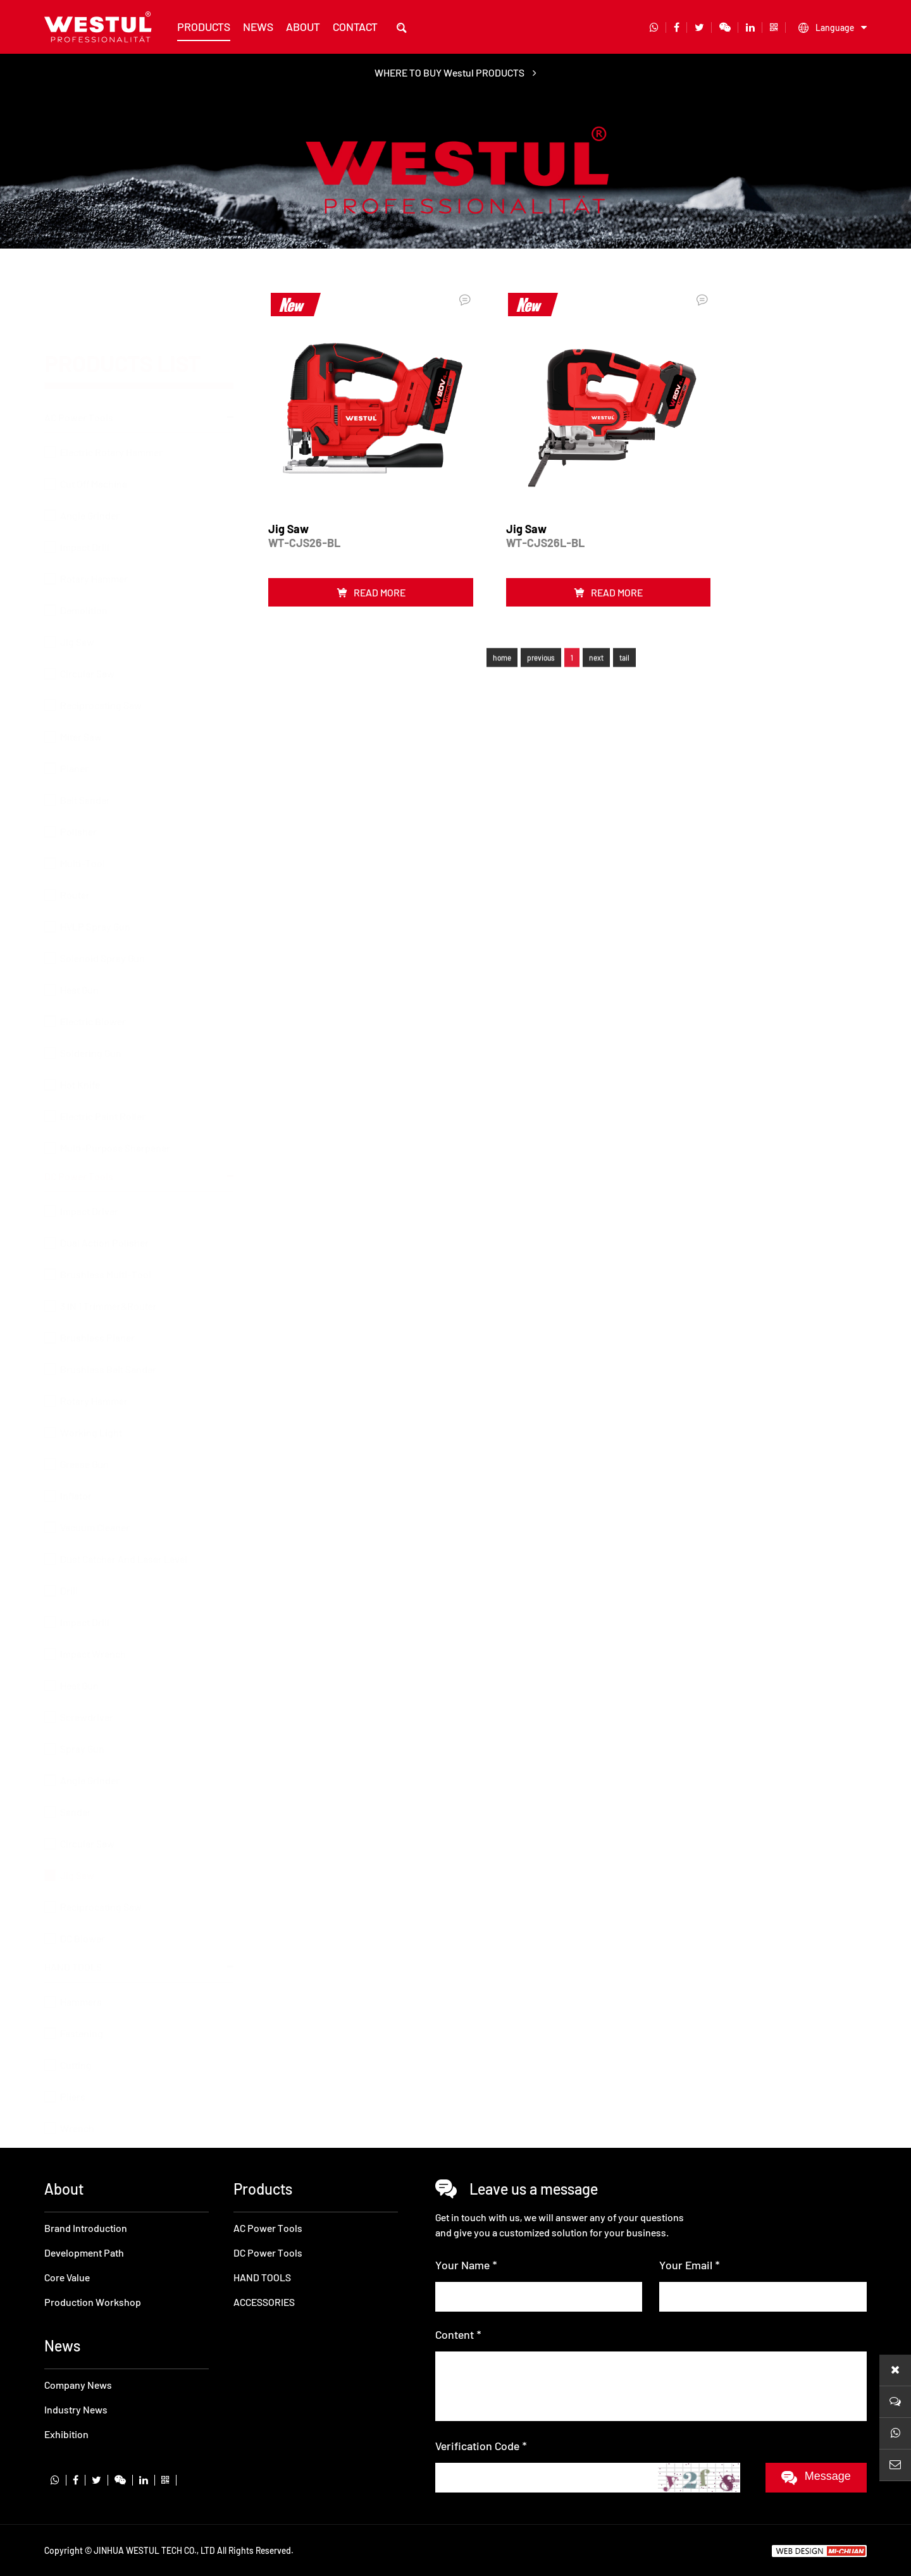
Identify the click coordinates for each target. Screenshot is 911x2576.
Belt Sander (85, 739)
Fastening (81, 2003)
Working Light (91, 1402)
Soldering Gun (90, 992)
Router (75, 834)
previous (541, 655)
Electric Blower (93, 960)
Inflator (76, 1466)
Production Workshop (92, 2302)
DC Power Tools (78, 1146)
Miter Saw (81, 676)
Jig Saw (77, 581)
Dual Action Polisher (104, 1213)
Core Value (67, 2277)
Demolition (84, 549)
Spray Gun (82, 1719)
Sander (75, 1782)
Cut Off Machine (93, 423)
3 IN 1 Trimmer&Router (108, 1276)
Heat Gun (79, 929)
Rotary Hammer (94, 518)
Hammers (81, 1972)
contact (355, 27)
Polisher (78, 771)
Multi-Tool (82, 802)
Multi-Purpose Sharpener (115, 1087)
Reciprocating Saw (101, 644)
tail (624, 655)
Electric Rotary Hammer (111, 391)
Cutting (76, 2035)
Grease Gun (84, 1434)
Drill (69, 1561)
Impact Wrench (93, 1624)
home (502, 655)
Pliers (72, 2067)
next (596, 655)
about (303, 27)
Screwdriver (86, 1687)
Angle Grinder (90, 454)
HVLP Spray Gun (95, 866)
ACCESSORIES (75, 2127)
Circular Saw (87, 613)
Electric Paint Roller (103, 1055)
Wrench (77, 2098)
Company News (78, 2385)
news (258, 27)
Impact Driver (89, 1181)
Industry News (76, 2409)
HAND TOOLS (73, 1937)
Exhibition (66, 2434)
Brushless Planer (97, 1308)
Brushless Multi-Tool (105, 1244)
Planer (74, 707)
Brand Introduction (85, 2228)
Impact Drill (84, 486)
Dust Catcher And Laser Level (123, 1529)
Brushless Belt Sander (108, 1339)
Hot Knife (80, 1024)
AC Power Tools (78, 356)
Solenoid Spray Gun (102, 897)
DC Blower (82, 1908)
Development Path (84, 2252)
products (203, 27)
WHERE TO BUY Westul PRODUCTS (455, 72)
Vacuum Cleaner (95, 1497)
